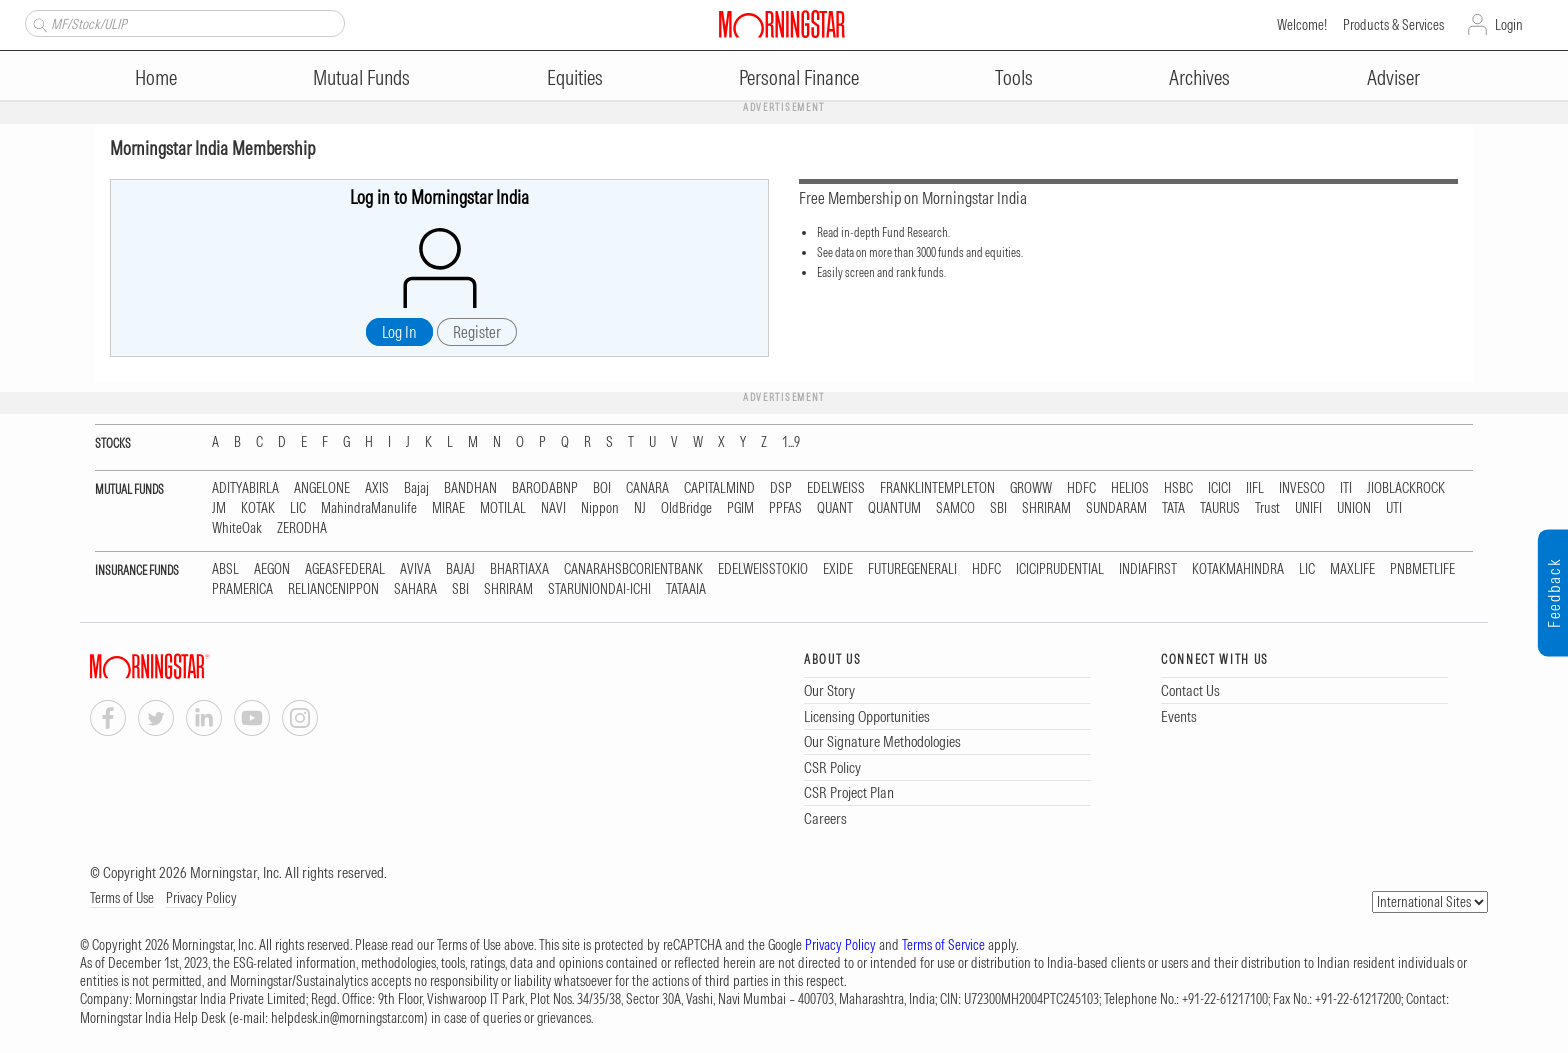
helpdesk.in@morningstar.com (347, 1018)
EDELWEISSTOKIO (763, 569)
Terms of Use (122, 898)
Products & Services (1393, 25)
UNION (1354, 508)
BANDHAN (470, 488)
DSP (781, 488)
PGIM (740, 508)
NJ (640, 508)
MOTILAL (503, 508)
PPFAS (785, 508)
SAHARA (415, 589)
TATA (1173, 508)
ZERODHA (302, 528)
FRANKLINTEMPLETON (937, 488)
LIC (298, 508)
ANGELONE (322, 488)
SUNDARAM (1116, 508)
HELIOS (1130, 488)
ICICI (1219, 488)
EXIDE (838, 569)
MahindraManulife (369, 508)
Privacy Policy (201, 898)
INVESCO (1302, 488)
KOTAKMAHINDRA (1238, 569)
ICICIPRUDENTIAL (1060, 569)
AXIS (377, 488)
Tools (1014, 77)
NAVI (553, 508)
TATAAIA (686, 589)
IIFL (1255, 488)
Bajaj (416, 488)
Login (1509, 25)
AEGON (272, 569)
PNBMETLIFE (1422, 569)
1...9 (791, 442)
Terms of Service (943, 945)
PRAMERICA (242, 589)
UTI (1394, 508)
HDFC (1081, 488)
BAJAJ (460, 569)
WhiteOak (237, 528)
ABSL (225, 569)
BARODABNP (545, 488)
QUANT (835, 508)
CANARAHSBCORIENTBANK (633, 569)
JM (219, 508)
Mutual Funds (361, 77)
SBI (998, 508)
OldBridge (686, 508)
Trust (1267, 508)
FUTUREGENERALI (912, 569)
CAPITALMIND (719, 488)
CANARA (647, 488)
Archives (1199, 77)
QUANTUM (894, 508)
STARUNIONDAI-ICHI (599, 589)
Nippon (600, 508)
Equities (575, 77)
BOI (602, 488)
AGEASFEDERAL (345, 569)
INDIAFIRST (1148, 569)
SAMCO (955, 508)
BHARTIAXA (519, 569)
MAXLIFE (1352, 569)
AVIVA (415, 569)
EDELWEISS (836, 488)
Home (156, 77)
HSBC (1178, 488)
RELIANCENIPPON (333, 589)
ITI (1346, 488)
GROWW (1031, 488)
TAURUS (1220, 508)
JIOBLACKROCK (1406, 488)
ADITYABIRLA (245, 488)
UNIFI (1308, 508)
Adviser (1393, 77)
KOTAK (258, 508)
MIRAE (448, 508)
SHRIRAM (1046, 508)
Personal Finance (799, 77)
